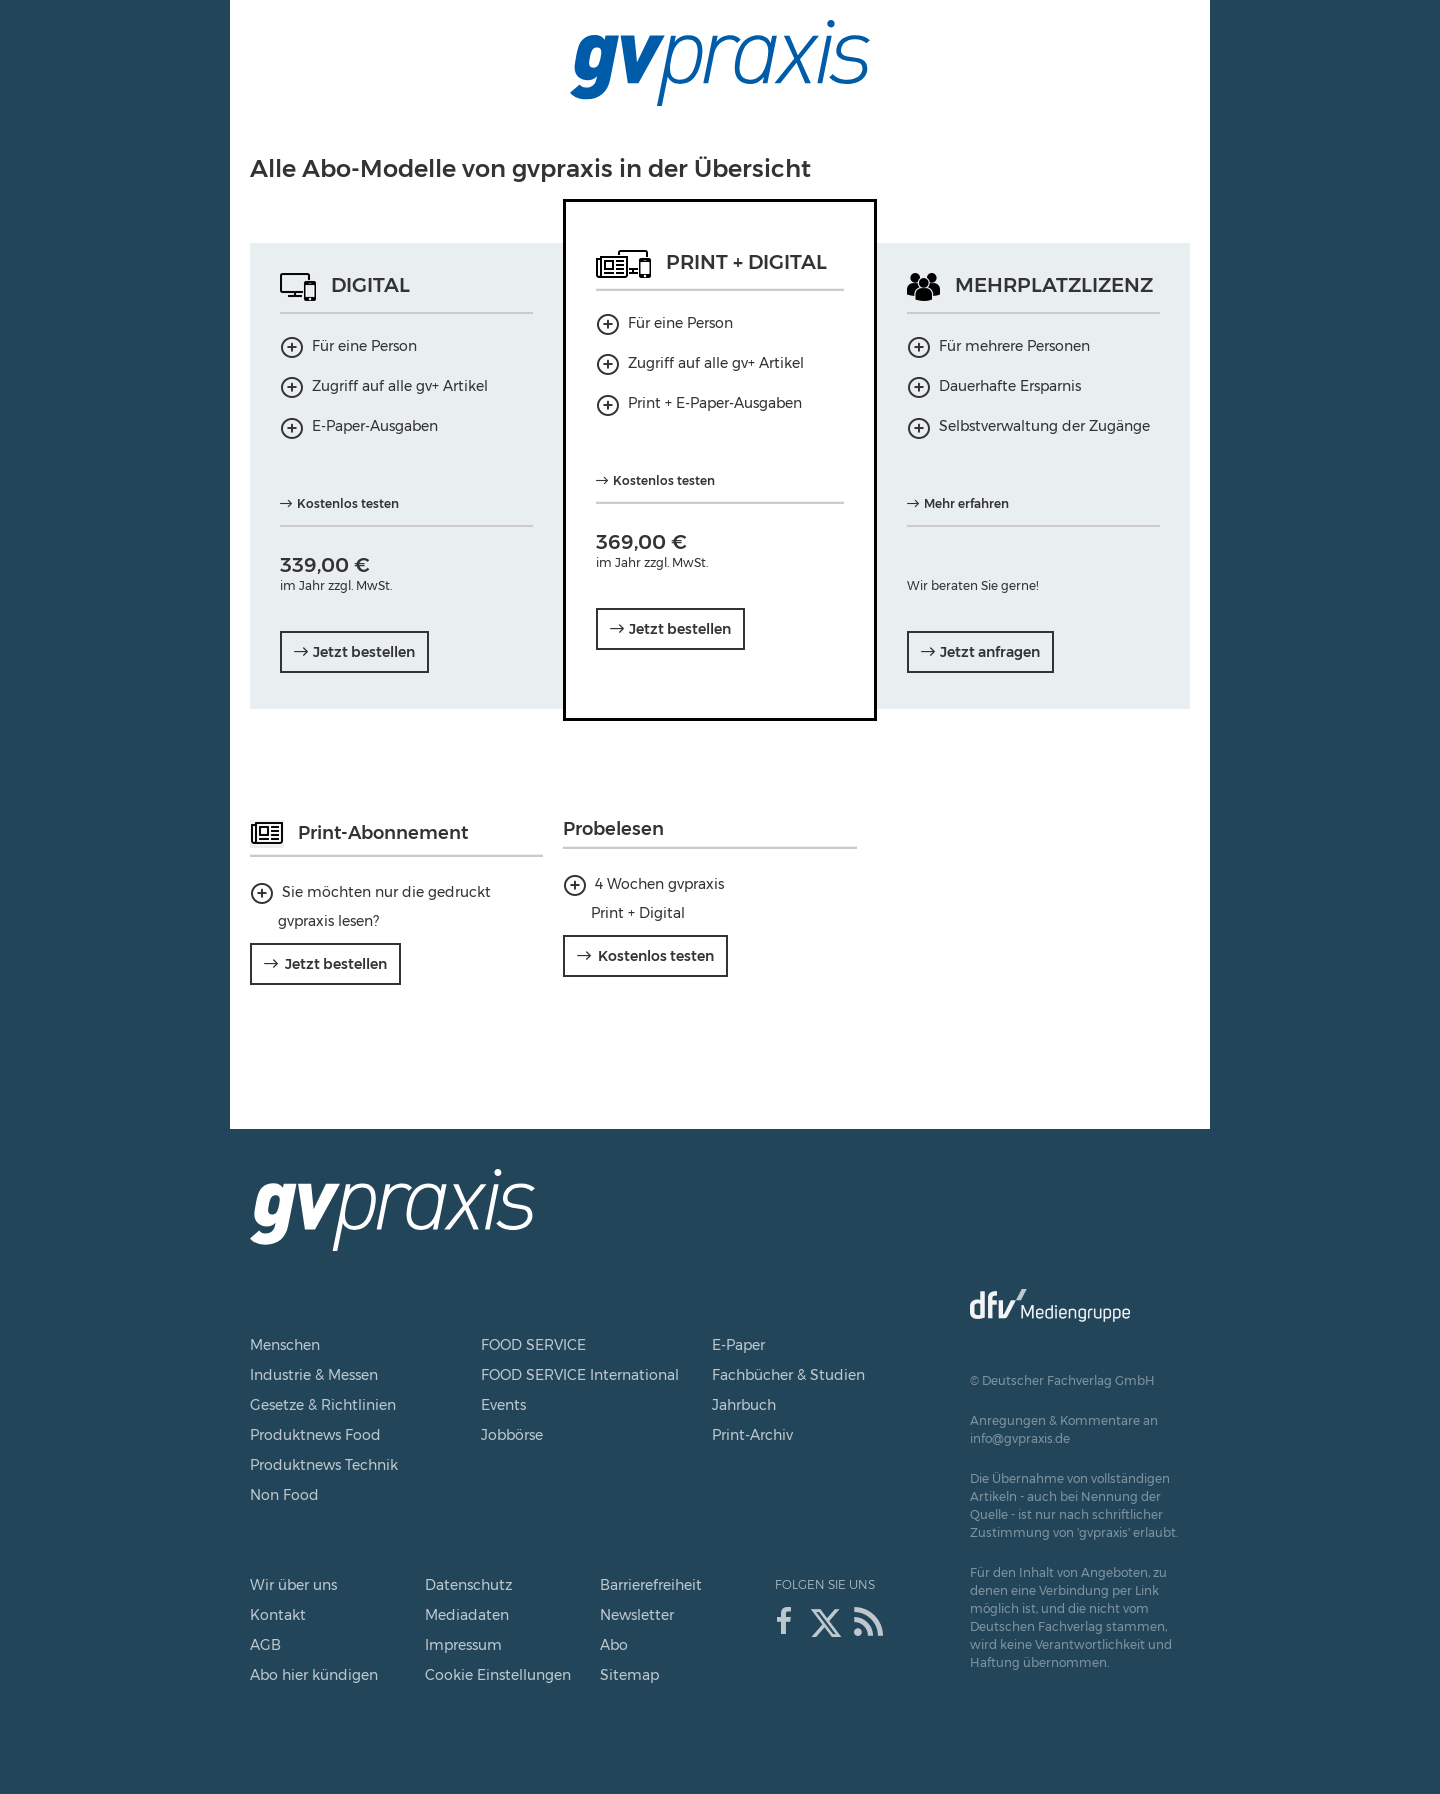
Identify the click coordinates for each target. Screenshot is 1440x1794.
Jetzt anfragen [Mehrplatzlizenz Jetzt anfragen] (990, 652)
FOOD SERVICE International (580, 1375)
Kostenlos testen (348, 503)
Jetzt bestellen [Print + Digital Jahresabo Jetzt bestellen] (680, 629)
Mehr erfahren (966, 503)
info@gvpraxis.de (1020, 1438)
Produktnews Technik (324, 1465)
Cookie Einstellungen (498, 1675)
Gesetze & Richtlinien (323, 1405)
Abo (614, 1645)
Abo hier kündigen (314, 1675)
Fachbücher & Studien (788, 1375)
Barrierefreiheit (651, 1585)
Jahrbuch (744, 1405)
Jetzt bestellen (336, 964)
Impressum (463, 1645)
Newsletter (637, 1615)
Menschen (285, 1345)
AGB (265, 1645)
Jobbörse (512, 1435)
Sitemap (629, 1675)
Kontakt (278, 1615)
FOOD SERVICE (533, 1345)
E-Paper (738, 1345)
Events (503, 1405)
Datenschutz (468, 1585)
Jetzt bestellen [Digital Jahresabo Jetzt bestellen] (364, 652)
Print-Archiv (752, 1435)
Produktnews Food (315, 1435)
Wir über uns (293, 1585)
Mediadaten (467, 1615)
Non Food (284, 1495)
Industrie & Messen (314, 1375)
